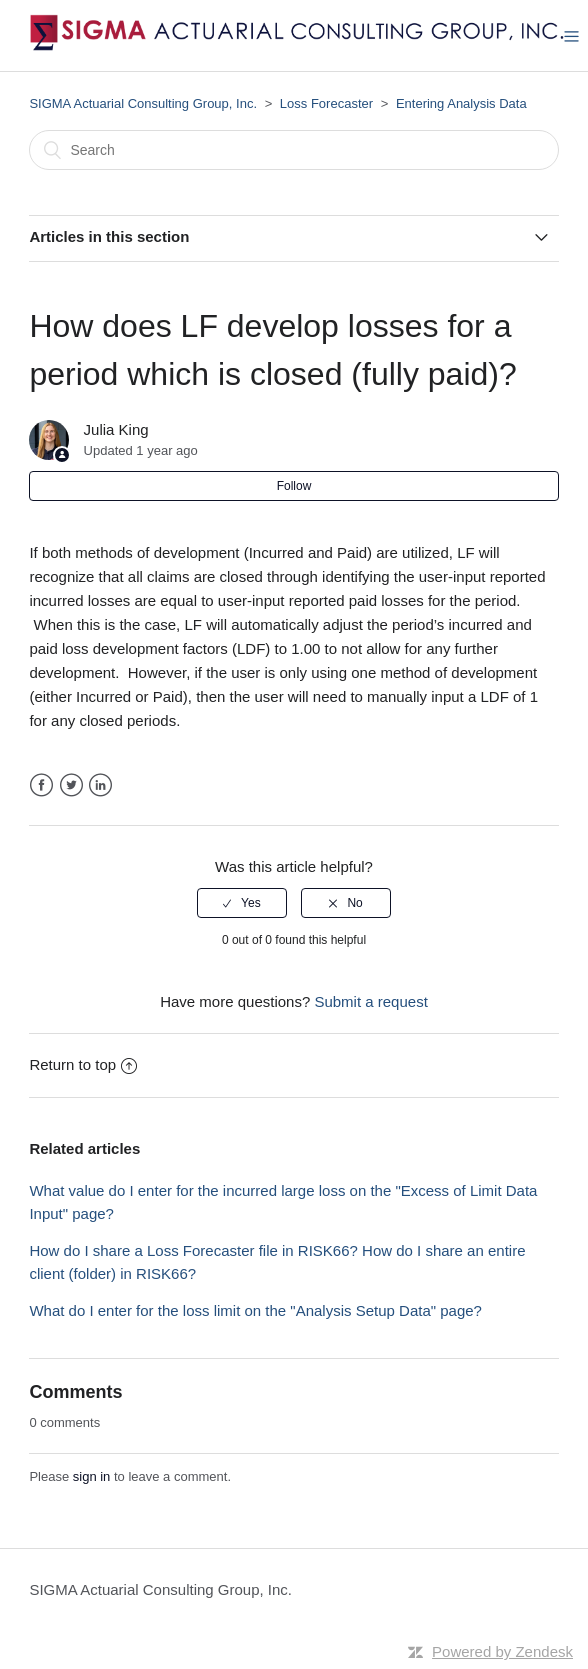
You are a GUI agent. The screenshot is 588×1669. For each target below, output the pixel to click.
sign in (92, 1476)
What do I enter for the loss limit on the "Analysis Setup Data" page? (255, 1310)
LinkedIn (100, 785)
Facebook (41, 785)
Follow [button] (294, 486)
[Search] (293, 150)
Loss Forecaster (326, 103)
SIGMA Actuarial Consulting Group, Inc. (143, 103)
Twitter (71, 785)
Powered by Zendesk (502, 1651)
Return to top (83, 1064)
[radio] (242, 903)
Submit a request (370, 1001)
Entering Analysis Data (461, 103)
